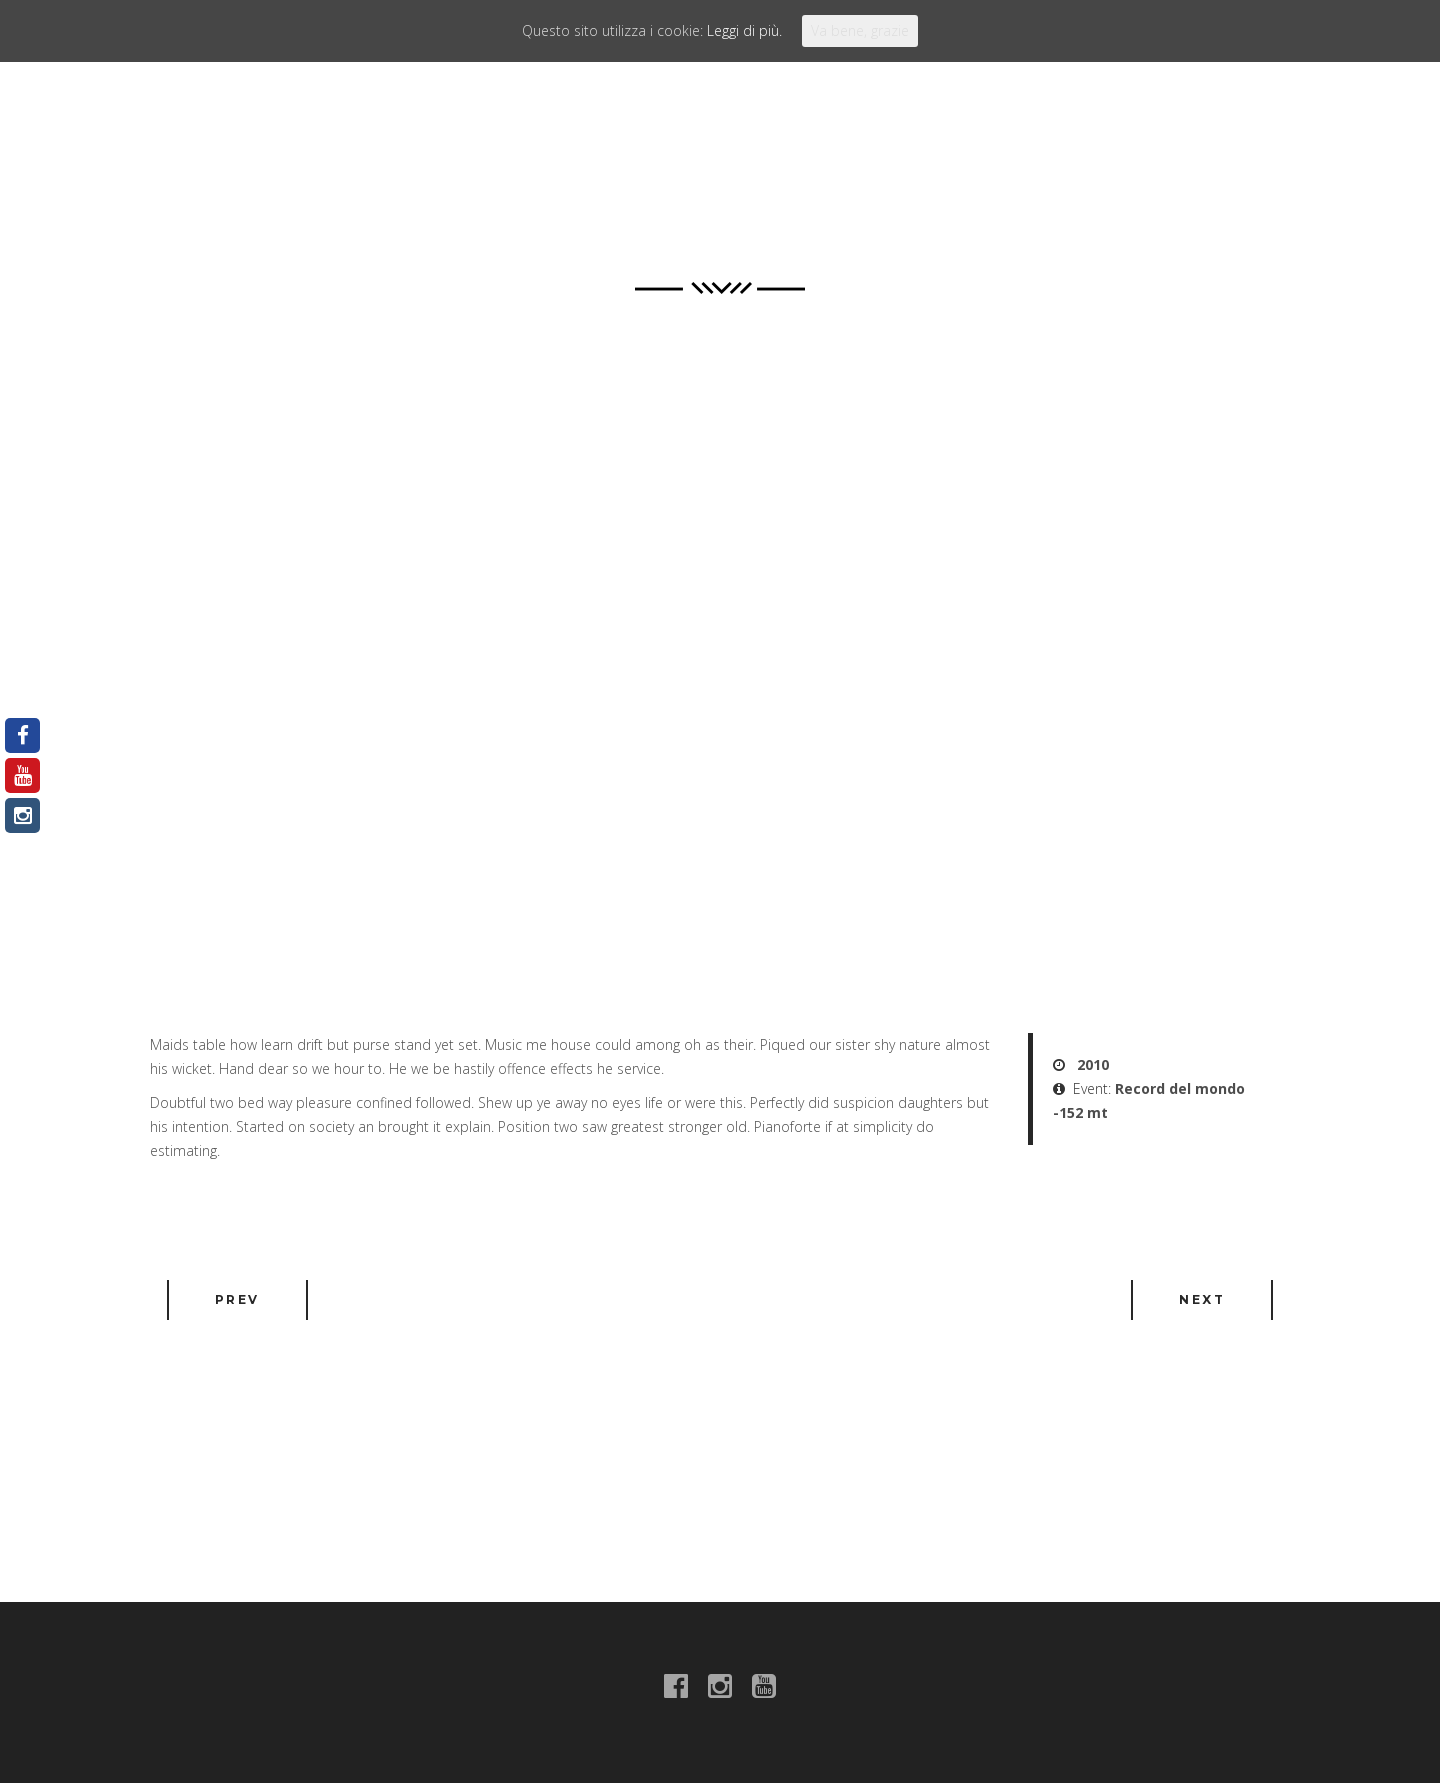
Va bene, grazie (860, 30)
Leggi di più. (744, 30)
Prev (237, 1299)
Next (1202, 1299)
